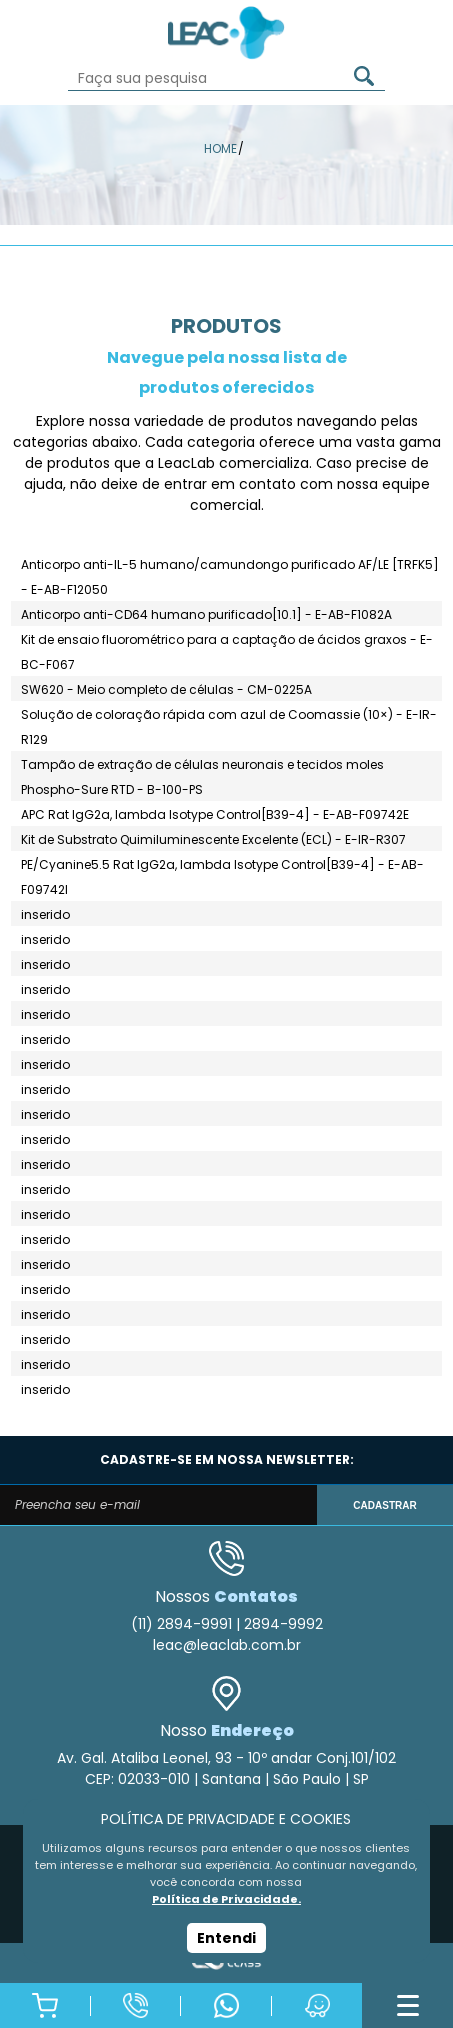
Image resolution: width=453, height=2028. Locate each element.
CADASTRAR (384, 1505)
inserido (45, 914)
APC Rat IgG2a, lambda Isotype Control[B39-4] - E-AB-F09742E (215, 814)
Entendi (226, 1938)
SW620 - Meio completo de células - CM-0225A (166, 689)
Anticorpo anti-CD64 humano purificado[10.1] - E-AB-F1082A (206, 614)
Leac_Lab (227, 32)
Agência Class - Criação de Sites (226, 1963)
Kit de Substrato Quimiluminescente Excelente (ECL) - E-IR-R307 (213, 839)
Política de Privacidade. (226, 1899)
